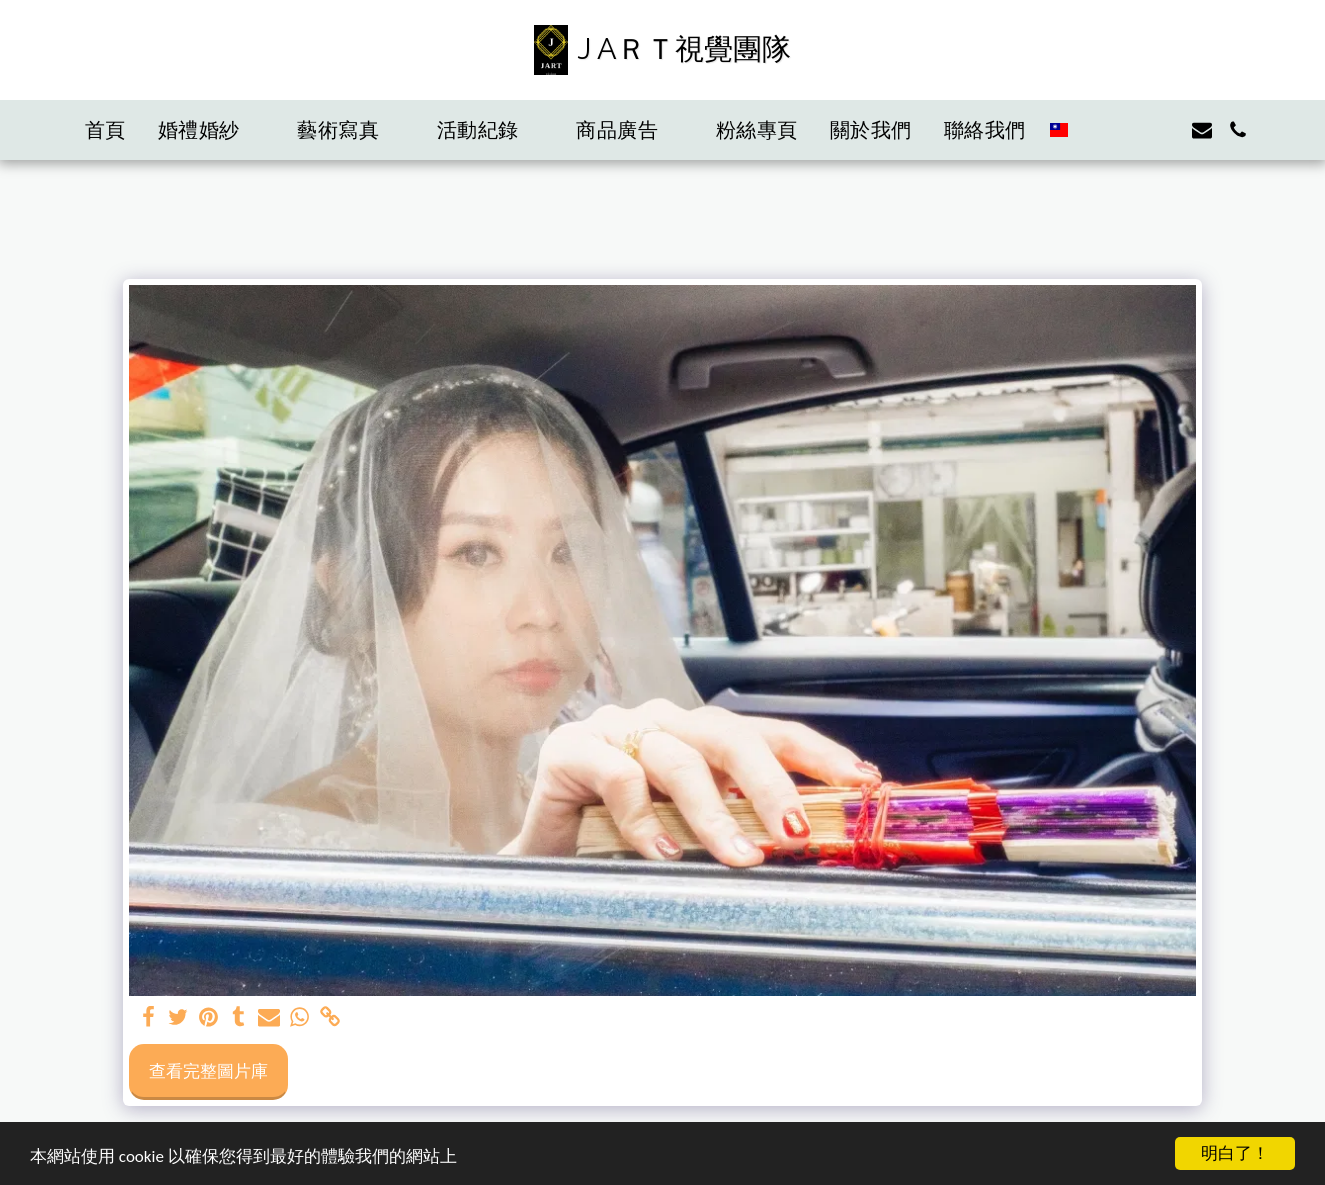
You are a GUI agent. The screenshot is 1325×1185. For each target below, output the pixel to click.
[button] (212, 130)
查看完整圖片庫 (208, 1070)
